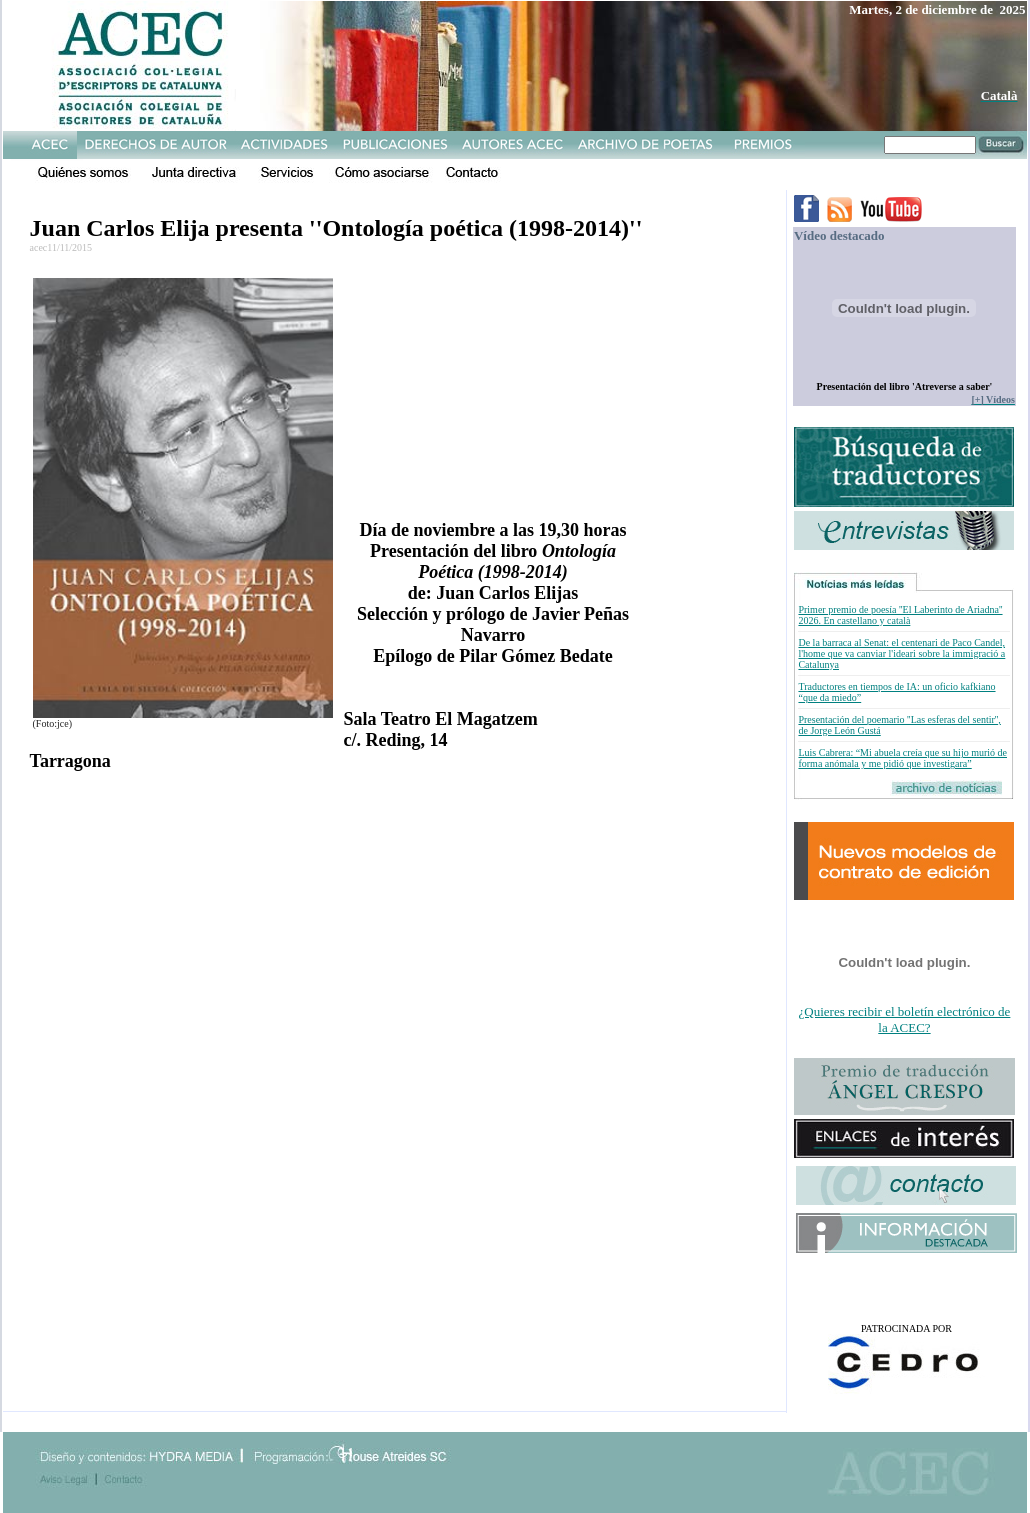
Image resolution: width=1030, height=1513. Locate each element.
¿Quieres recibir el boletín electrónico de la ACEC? (905, 1019)
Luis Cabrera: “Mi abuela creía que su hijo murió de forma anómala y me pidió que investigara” (902, 758)
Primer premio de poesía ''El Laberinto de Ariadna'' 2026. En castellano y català (900, 615)
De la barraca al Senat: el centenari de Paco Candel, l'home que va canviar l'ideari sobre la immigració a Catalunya (901, 653)
